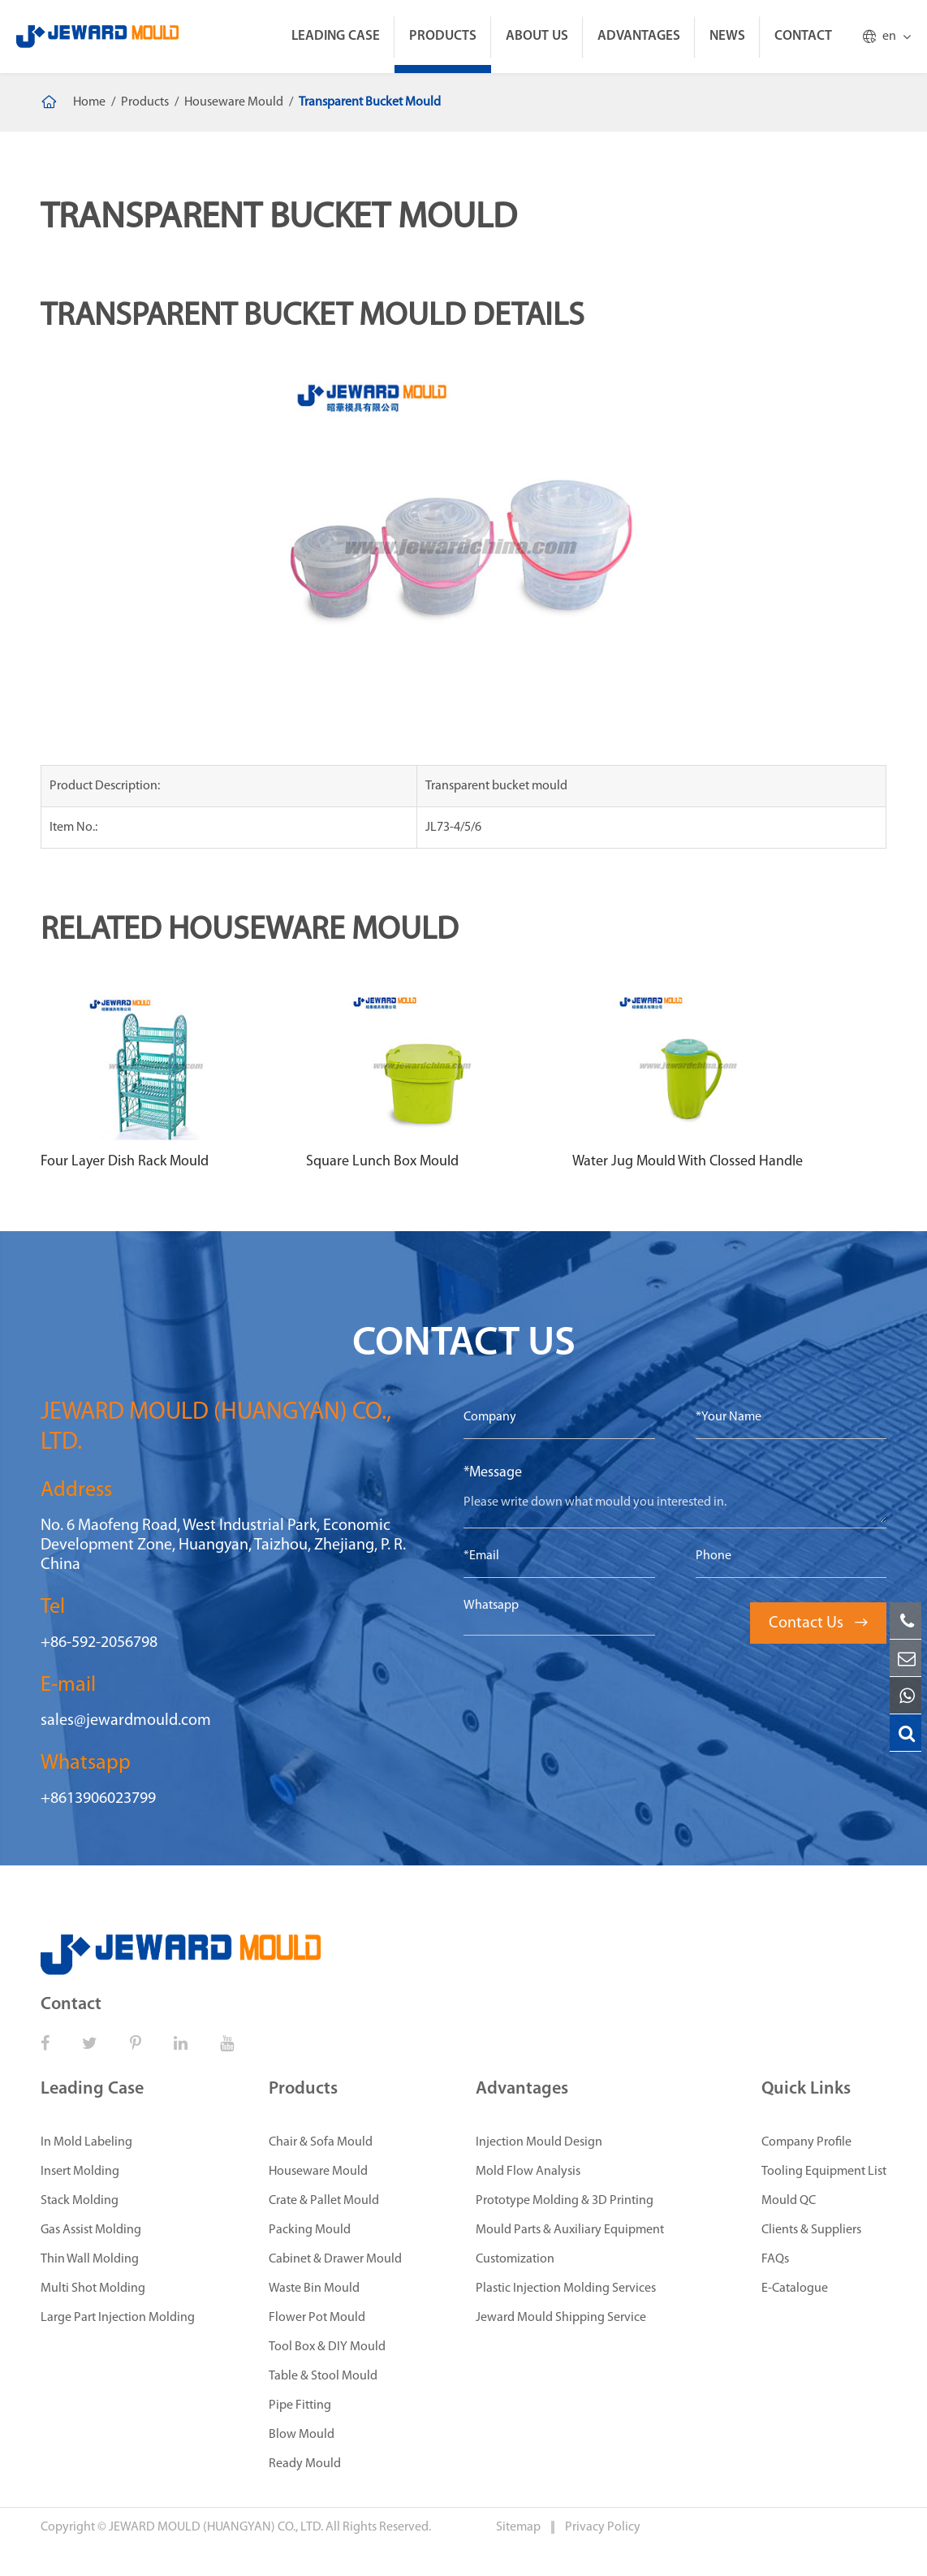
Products (442, 36)
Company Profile (806, 2142)
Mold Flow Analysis (528, 2171)
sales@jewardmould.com (126, 1721)
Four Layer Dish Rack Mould (125, 1161)
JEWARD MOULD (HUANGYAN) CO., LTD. (216, 2527)
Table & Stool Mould (323, 2376)
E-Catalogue (794, 2288)
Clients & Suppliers (811, 2230)
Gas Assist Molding (91, 2230)
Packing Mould (310, 2230)
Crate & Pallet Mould (324, 2200)
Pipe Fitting (300, 2405)
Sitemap (519, 2527)
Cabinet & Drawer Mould (335, 2259)
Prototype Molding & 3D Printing (564, 2200)
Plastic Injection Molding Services (566, 2288)
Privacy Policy (602, 2527)
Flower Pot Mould (317, 2317)
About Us (537, 36)
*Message (493, 1472)
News (727, 36)
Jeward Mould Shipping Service (561, 2317)
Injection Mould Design (539, 2142)
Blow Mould (301, 2434)
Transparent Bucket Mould (370, 102)
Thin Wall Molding (90, 2259)
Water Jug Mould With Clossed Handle (687, 1161)
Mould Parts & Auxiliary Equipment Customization (570, 2245)
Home (89, 102)
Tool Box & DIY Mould (327, 2346)
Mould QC (788, 2200)
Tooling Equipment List (823, 2171)
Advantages (638, 36)
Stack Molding (80, 2200)
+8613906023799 (98, 1799)
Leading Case (335, 36)
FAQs (775, 2259)
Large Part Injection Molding (118, 2317)
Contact (803, 36)
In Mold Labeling (86, 2142)
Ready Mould (305, 2463)
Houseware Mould (233, 102)
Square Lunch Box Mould (382, 1161)
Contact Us (818, 1623)
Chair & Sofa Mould (321, 2142)
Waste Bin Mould (314, 2288)
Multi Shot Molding (93, 2288)
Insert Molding (80, 2171)
